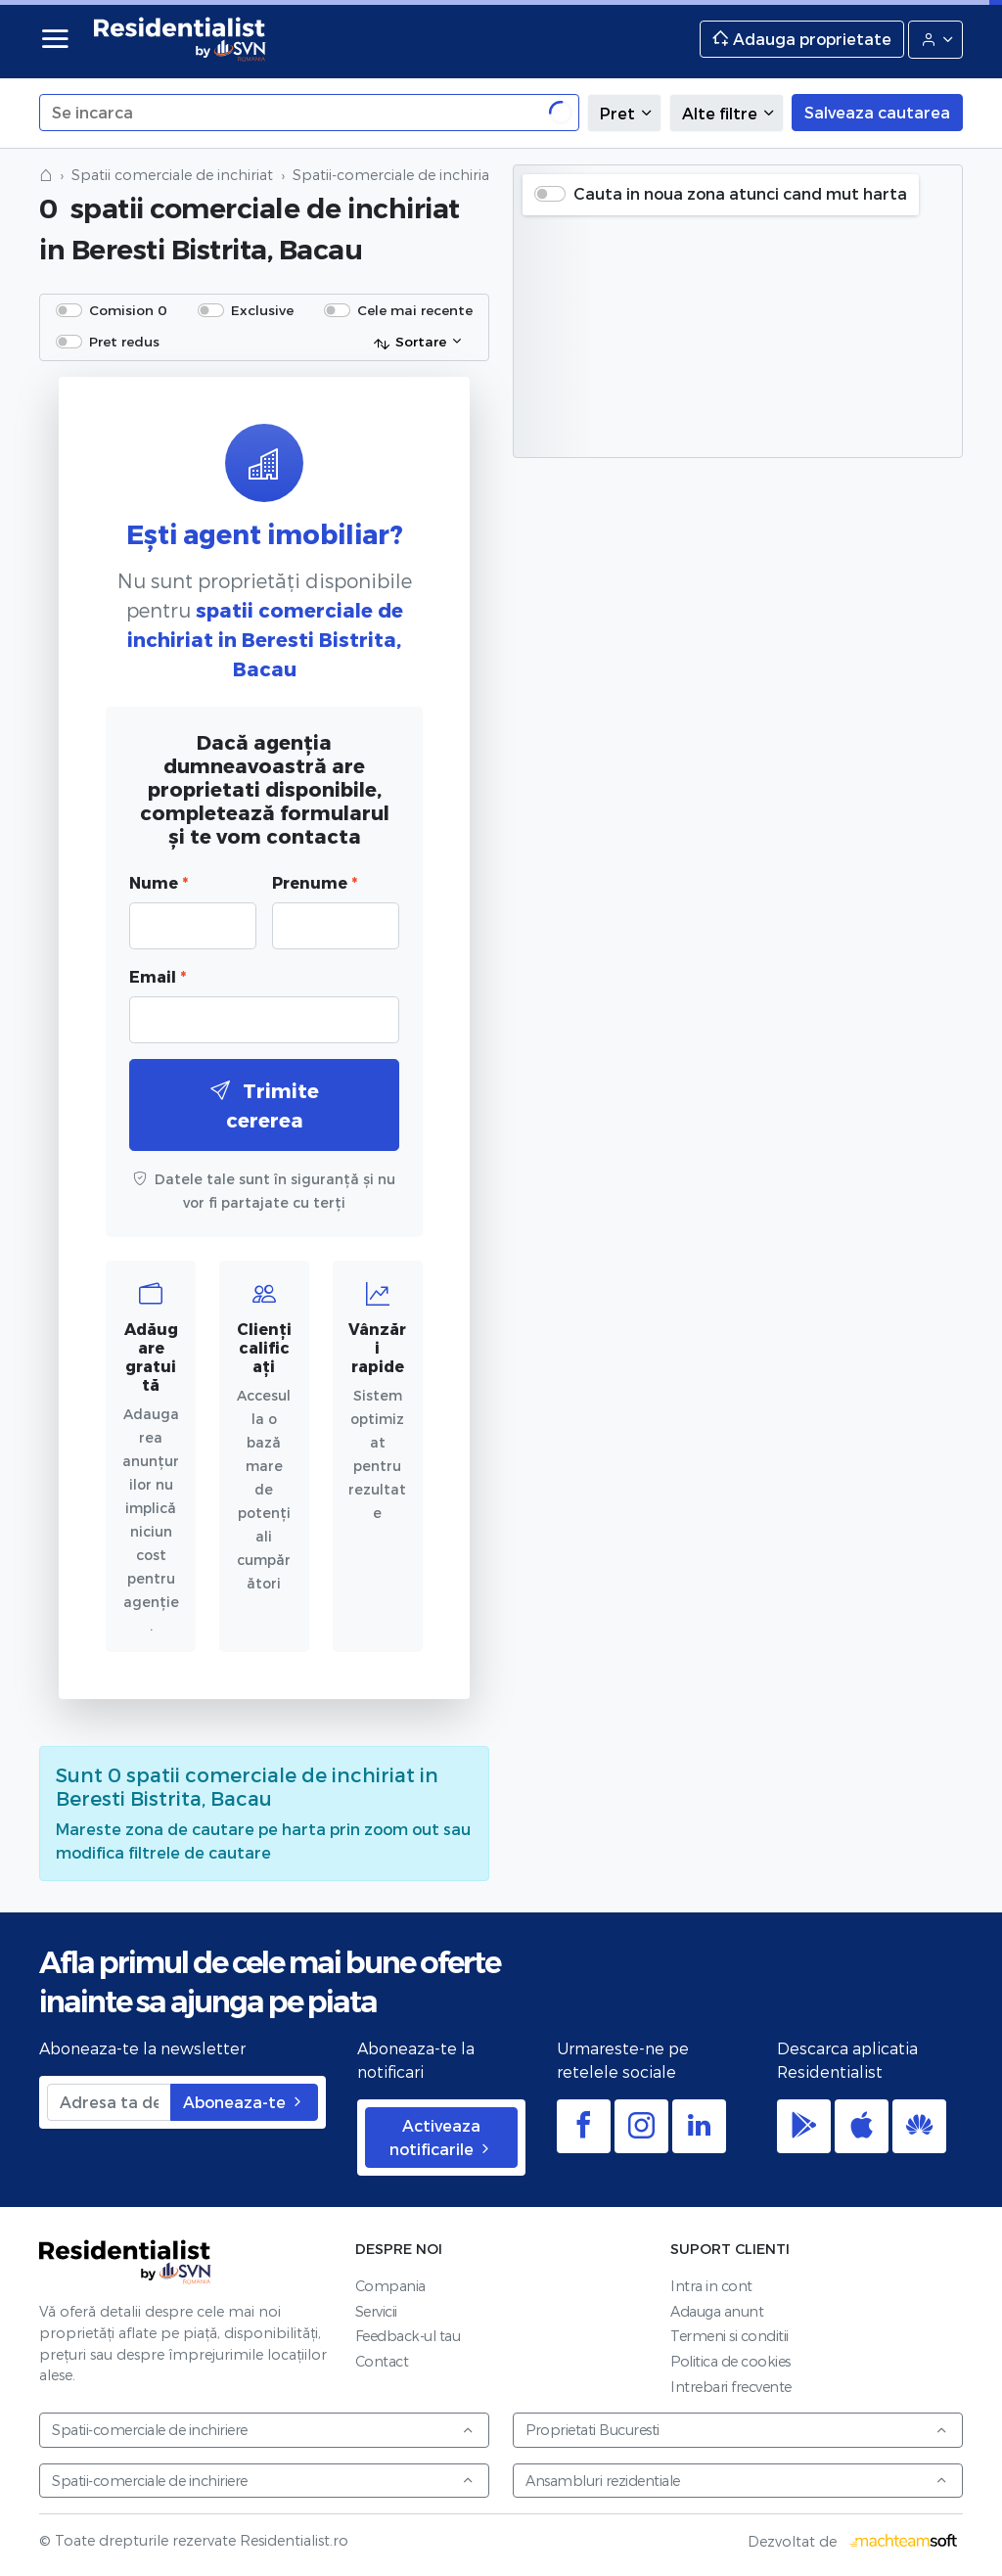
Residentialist (125, 2261)
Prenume (314, 882)
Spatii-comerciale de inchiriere (263, 2429)
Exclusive (262, 309)
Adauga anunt (716, 2311)
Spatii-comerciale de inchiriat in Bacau (426, 174)
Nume (158, 882)
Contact (382, 2361)
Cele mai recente (415, 309)
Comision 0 (128, 309)
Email (157, 976)
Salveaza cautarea (877, 112)
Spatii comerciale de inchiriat (172, 174)
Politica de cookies (730, 2361)
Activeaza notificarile (441, 2137)
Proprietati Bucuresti (736, 2429)
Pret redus (124, 341)
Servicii (376, 2311)
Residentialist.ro (180, 39)
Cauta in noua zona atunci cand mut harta (740, 193)
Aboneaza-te (244, 2102)
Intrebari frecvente (731, 2386)
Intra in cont (711, 2285)
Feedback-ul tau (408, 2335)
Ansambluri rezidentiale (736, 2480)
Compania (390, 2285)
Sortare (409, 342)
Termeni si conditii (729, 2335)
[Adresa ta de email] (109, 2102)
